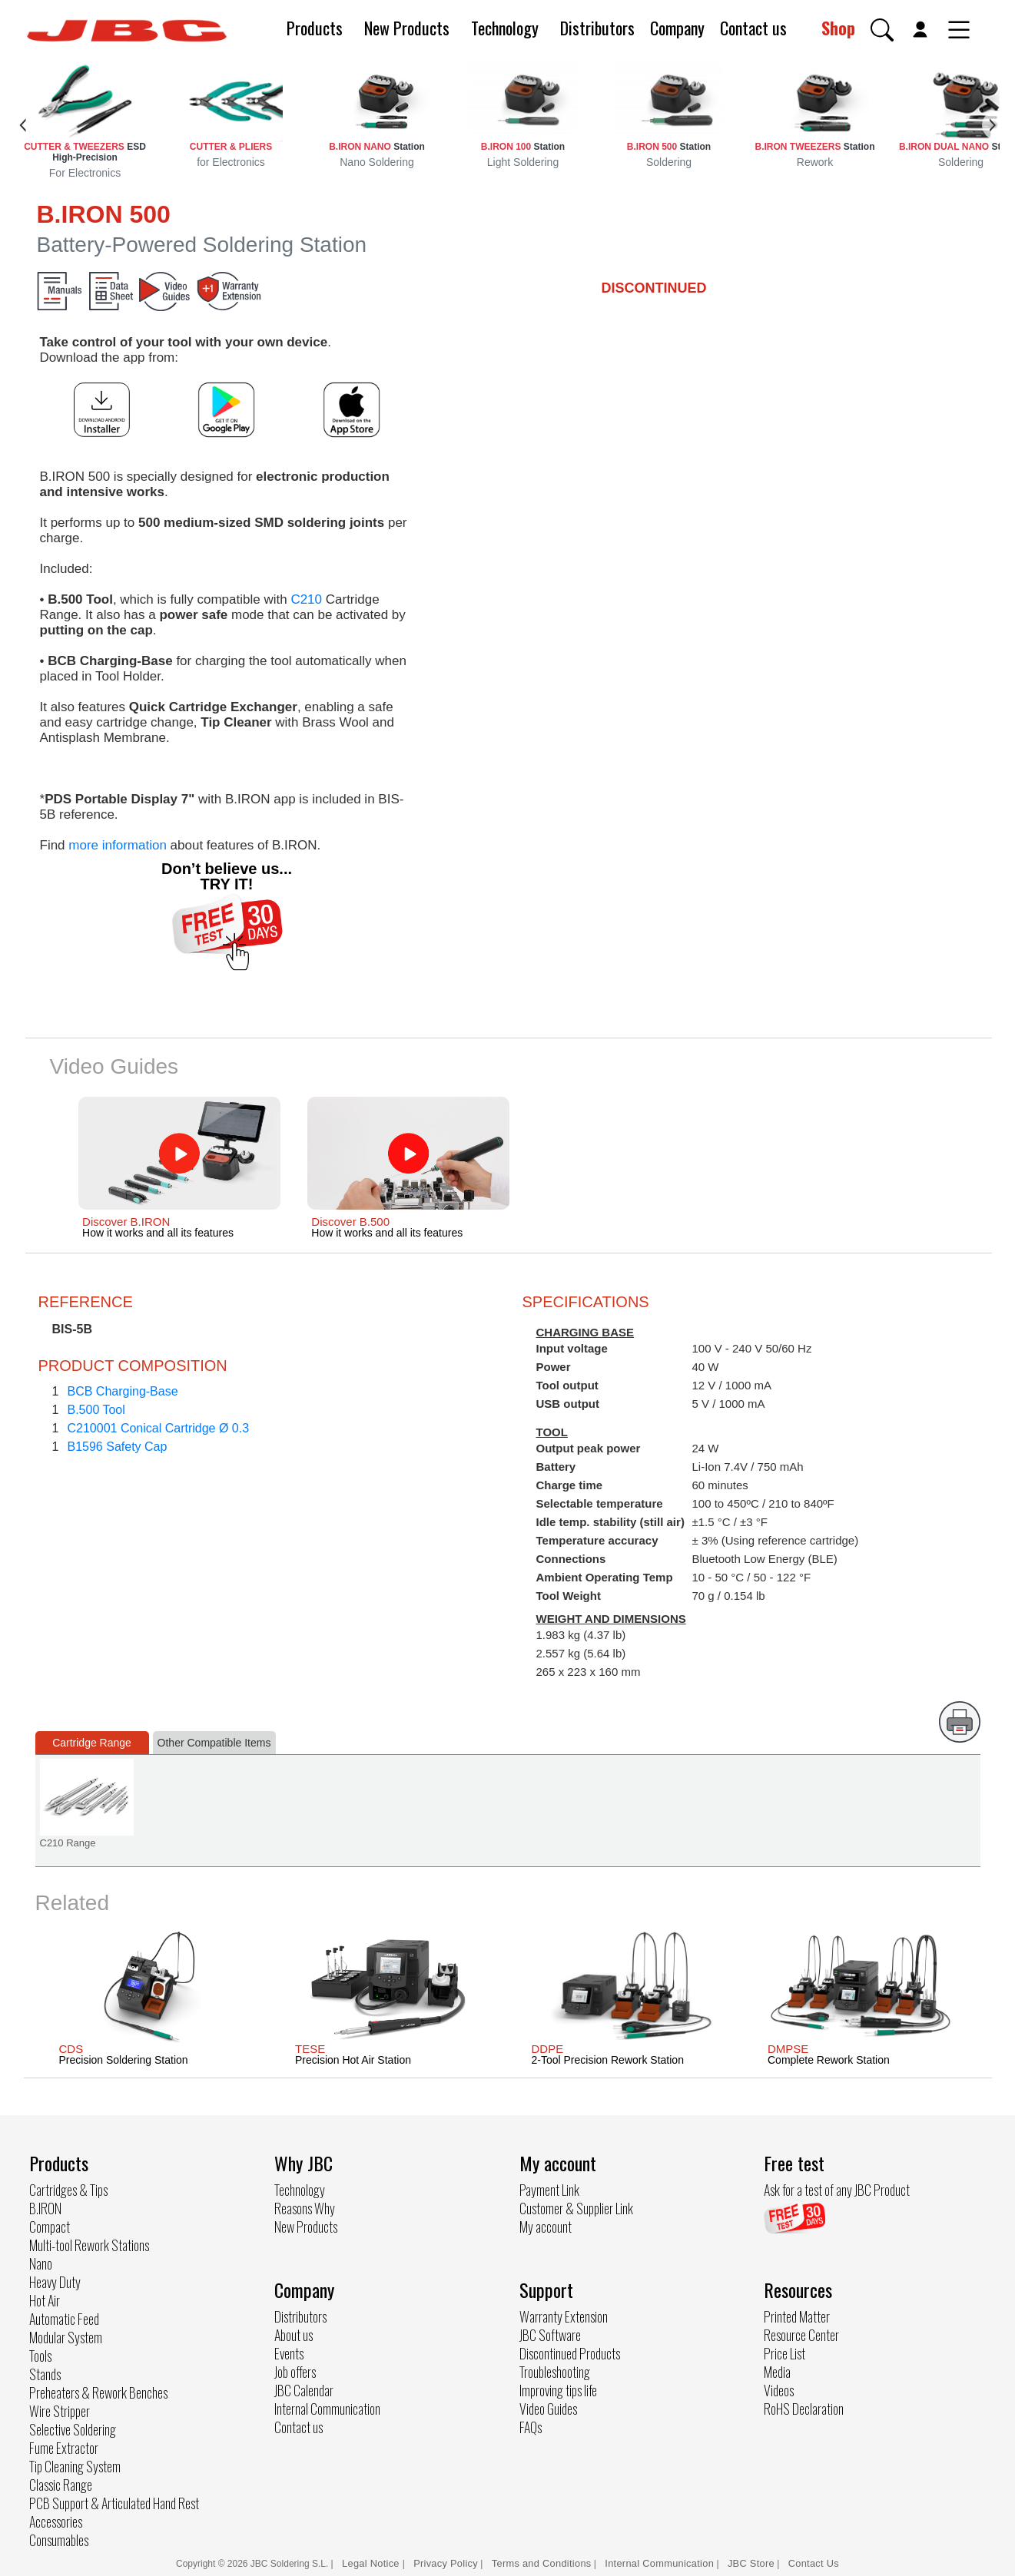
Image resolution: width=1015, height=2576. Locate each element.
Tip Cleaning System (75, 2466)
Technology (505, 27)
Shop (838, 27)
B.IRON (45, 2208)
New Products (406, 27)
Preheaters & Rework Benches (98, 2392)
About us (293, 2335)
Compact (49, 2227)
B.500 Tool (96, 1409)
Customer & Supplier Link (576, 2208)
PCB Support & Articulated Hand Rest (114, 2503)
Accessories (55, 2521)
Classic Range (60, 2485)
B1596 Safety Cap (118, 1446)
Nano (40, 2263)
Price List (784, 2353)
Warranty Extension (563, 2316)
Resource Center (801, 2335)
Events (289, 2353)
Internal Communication (327, 2409)
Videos (779, 2390)
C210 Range (68, 1843)
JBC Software (550, 2335)
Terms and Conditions (542, 2563)
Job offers (295, 2372)
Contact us (753, 27)
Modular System (65, 2337)
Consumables (58, 2540)
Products (315, 27)
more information (117, 845)
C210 (306, 599)
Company (677, 27)
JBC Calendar (303, 2390)
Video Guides (548, 2409)
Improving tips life (558, 2390)
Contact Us (813, 2563)
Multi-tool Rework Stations (89, 2245)
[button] (882, 30)
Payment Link (549, 2190)
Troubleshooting (554, 2372)
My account (545, 2227)
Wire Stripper (59, 2411)
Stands (45, 2374)
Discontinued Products (569, 2353)
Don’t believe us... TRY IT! (226, 876)
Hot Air (44, 2300)
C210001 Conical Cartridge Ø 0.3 (159, 1428)
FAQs (530, 2427)
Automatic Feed (64, 2319)
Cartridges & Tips (68, 2190)
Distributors (597, 27)
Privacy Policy (445, 2563)
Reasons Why (304, 2208)
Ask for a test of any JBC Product (837, 2190)
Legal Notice (372, 2563)
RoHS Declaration (804, 2409)
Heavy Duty (55, 2282)
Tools (40, 2356)
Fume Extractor (63, 2448)
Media (777, 2372)
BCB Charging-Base (123, 1391)
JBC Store (751, 2563)
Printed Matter (797, 2316)
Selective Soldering (72, 2429)
